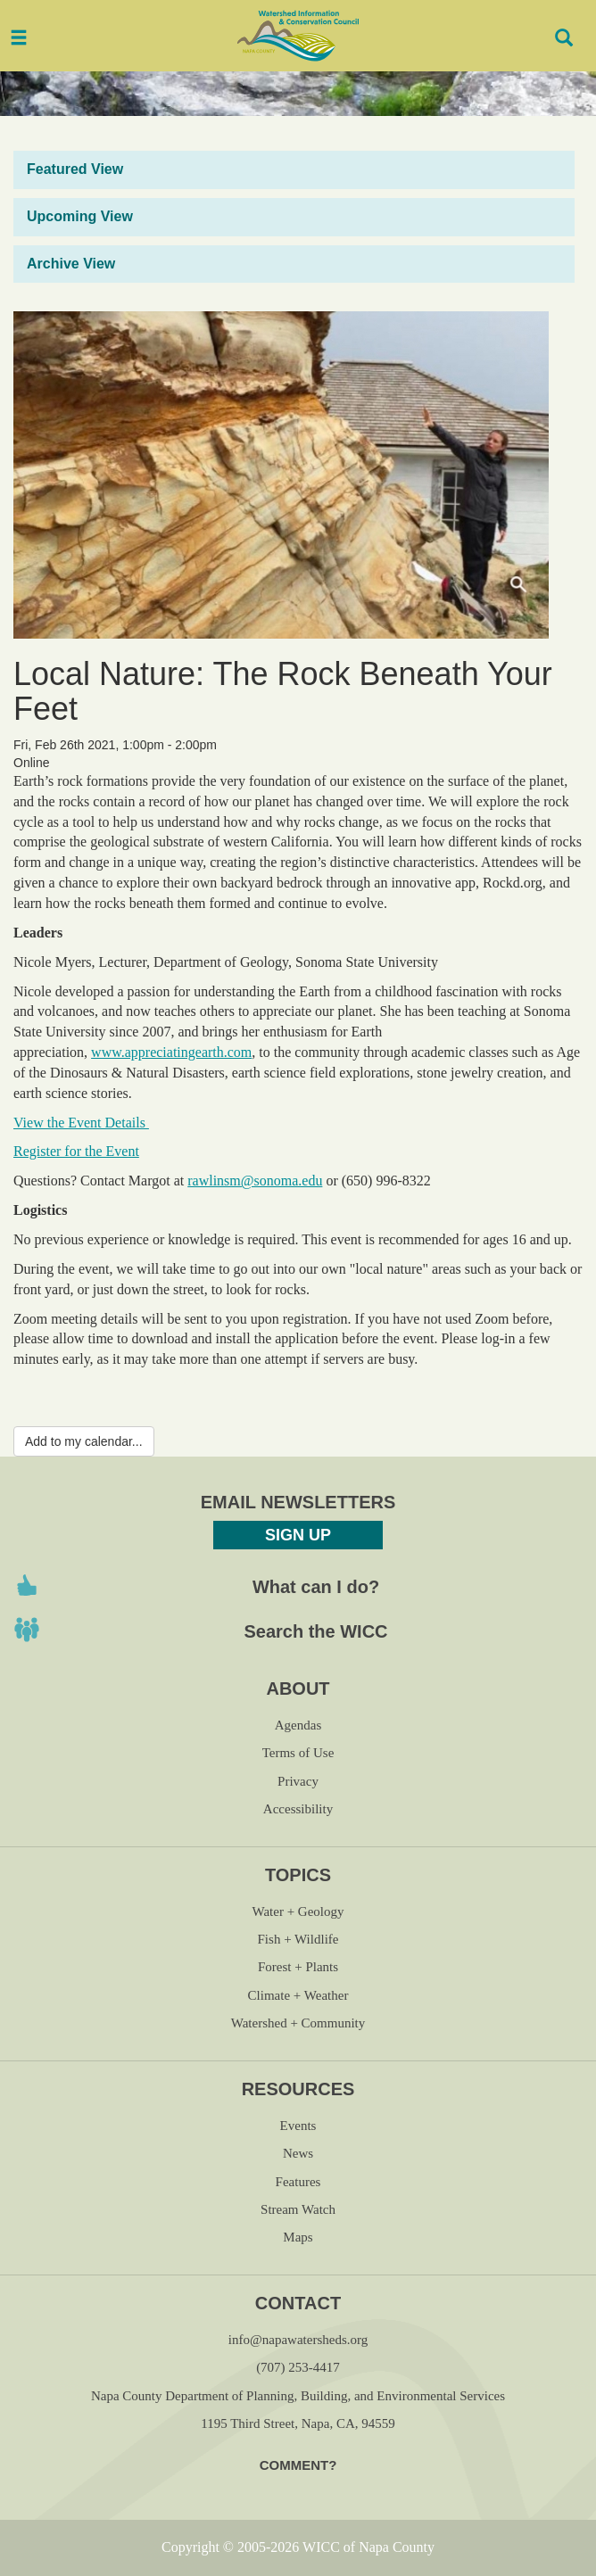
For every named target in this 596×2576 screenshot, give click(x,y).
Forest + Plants (298, 1967)
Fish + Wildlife (298, 1939)
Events (298, 2125)
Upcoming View (80, 216)
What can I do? (315, 1587)
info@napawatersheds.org (298, 2339)
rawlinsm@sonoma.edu (254, 1180)
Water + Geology (298, 1911)
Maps (297, 2237)
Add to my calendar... (84, 1441)
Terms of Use (298, 1753)
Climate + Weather (298, 1995)
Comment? (298, 2465)
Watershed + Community (298, 2023)
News (298, 2153)
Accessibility (298, 1809)
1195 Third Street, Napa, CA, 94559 (297, 2423)
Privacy (298, 1781)
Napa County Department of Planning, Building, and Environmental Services (298, 2396)
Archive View (71, 263)
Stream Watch (298, 2209)
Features (298, 2182)
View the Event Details (81, 1122)
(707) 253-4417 (298, 2367)
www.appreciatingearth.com (171, 1052)
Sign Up (298, 1535)
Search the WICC (315, 1631)
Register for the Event (76, 1151)
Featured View (75, 169)
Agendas (298, 1725)
